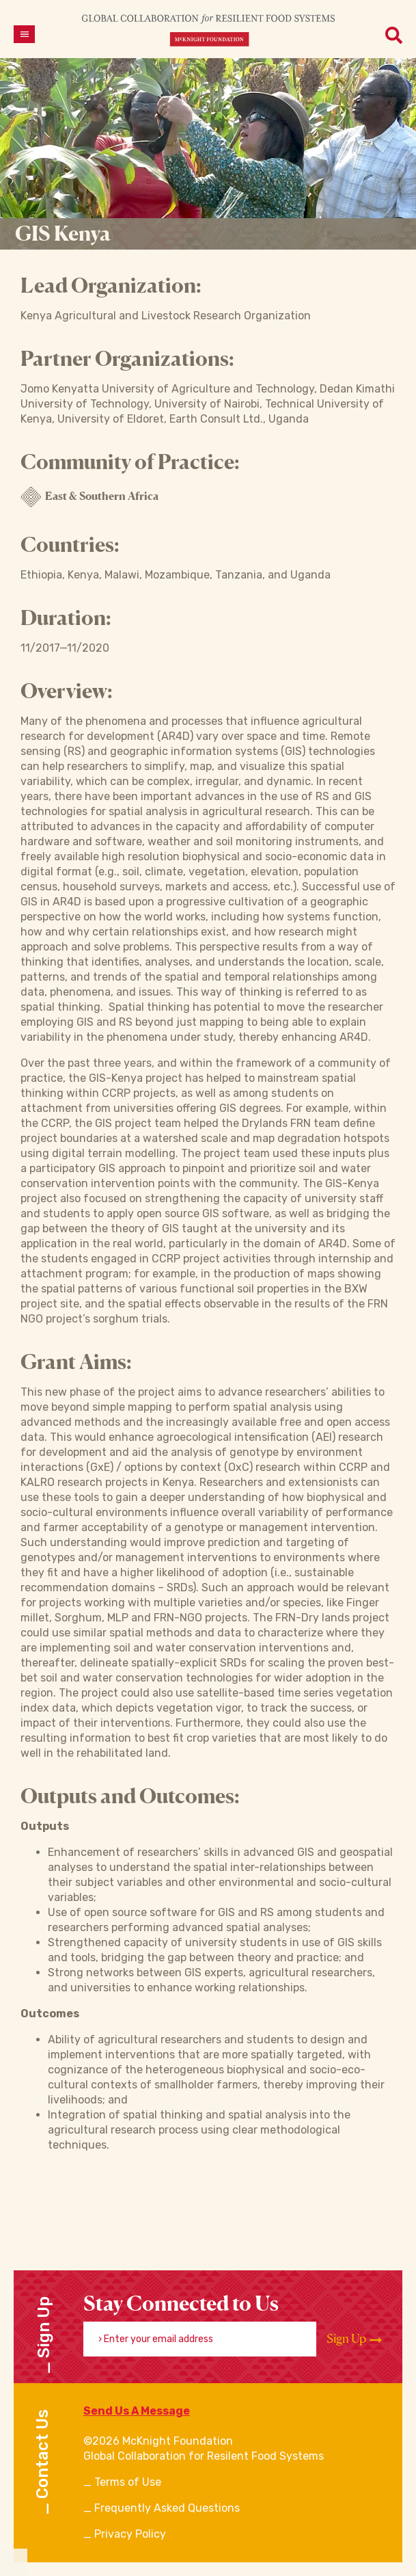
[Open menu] (24, 34)
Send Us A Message (136, 2410)
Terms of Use (127, 2481)
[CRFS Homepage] (208, 29)
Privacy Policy (130, 2533)
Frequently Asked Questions (167, 2507)
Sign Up (354, 2338)
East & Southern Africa (89, 497)
